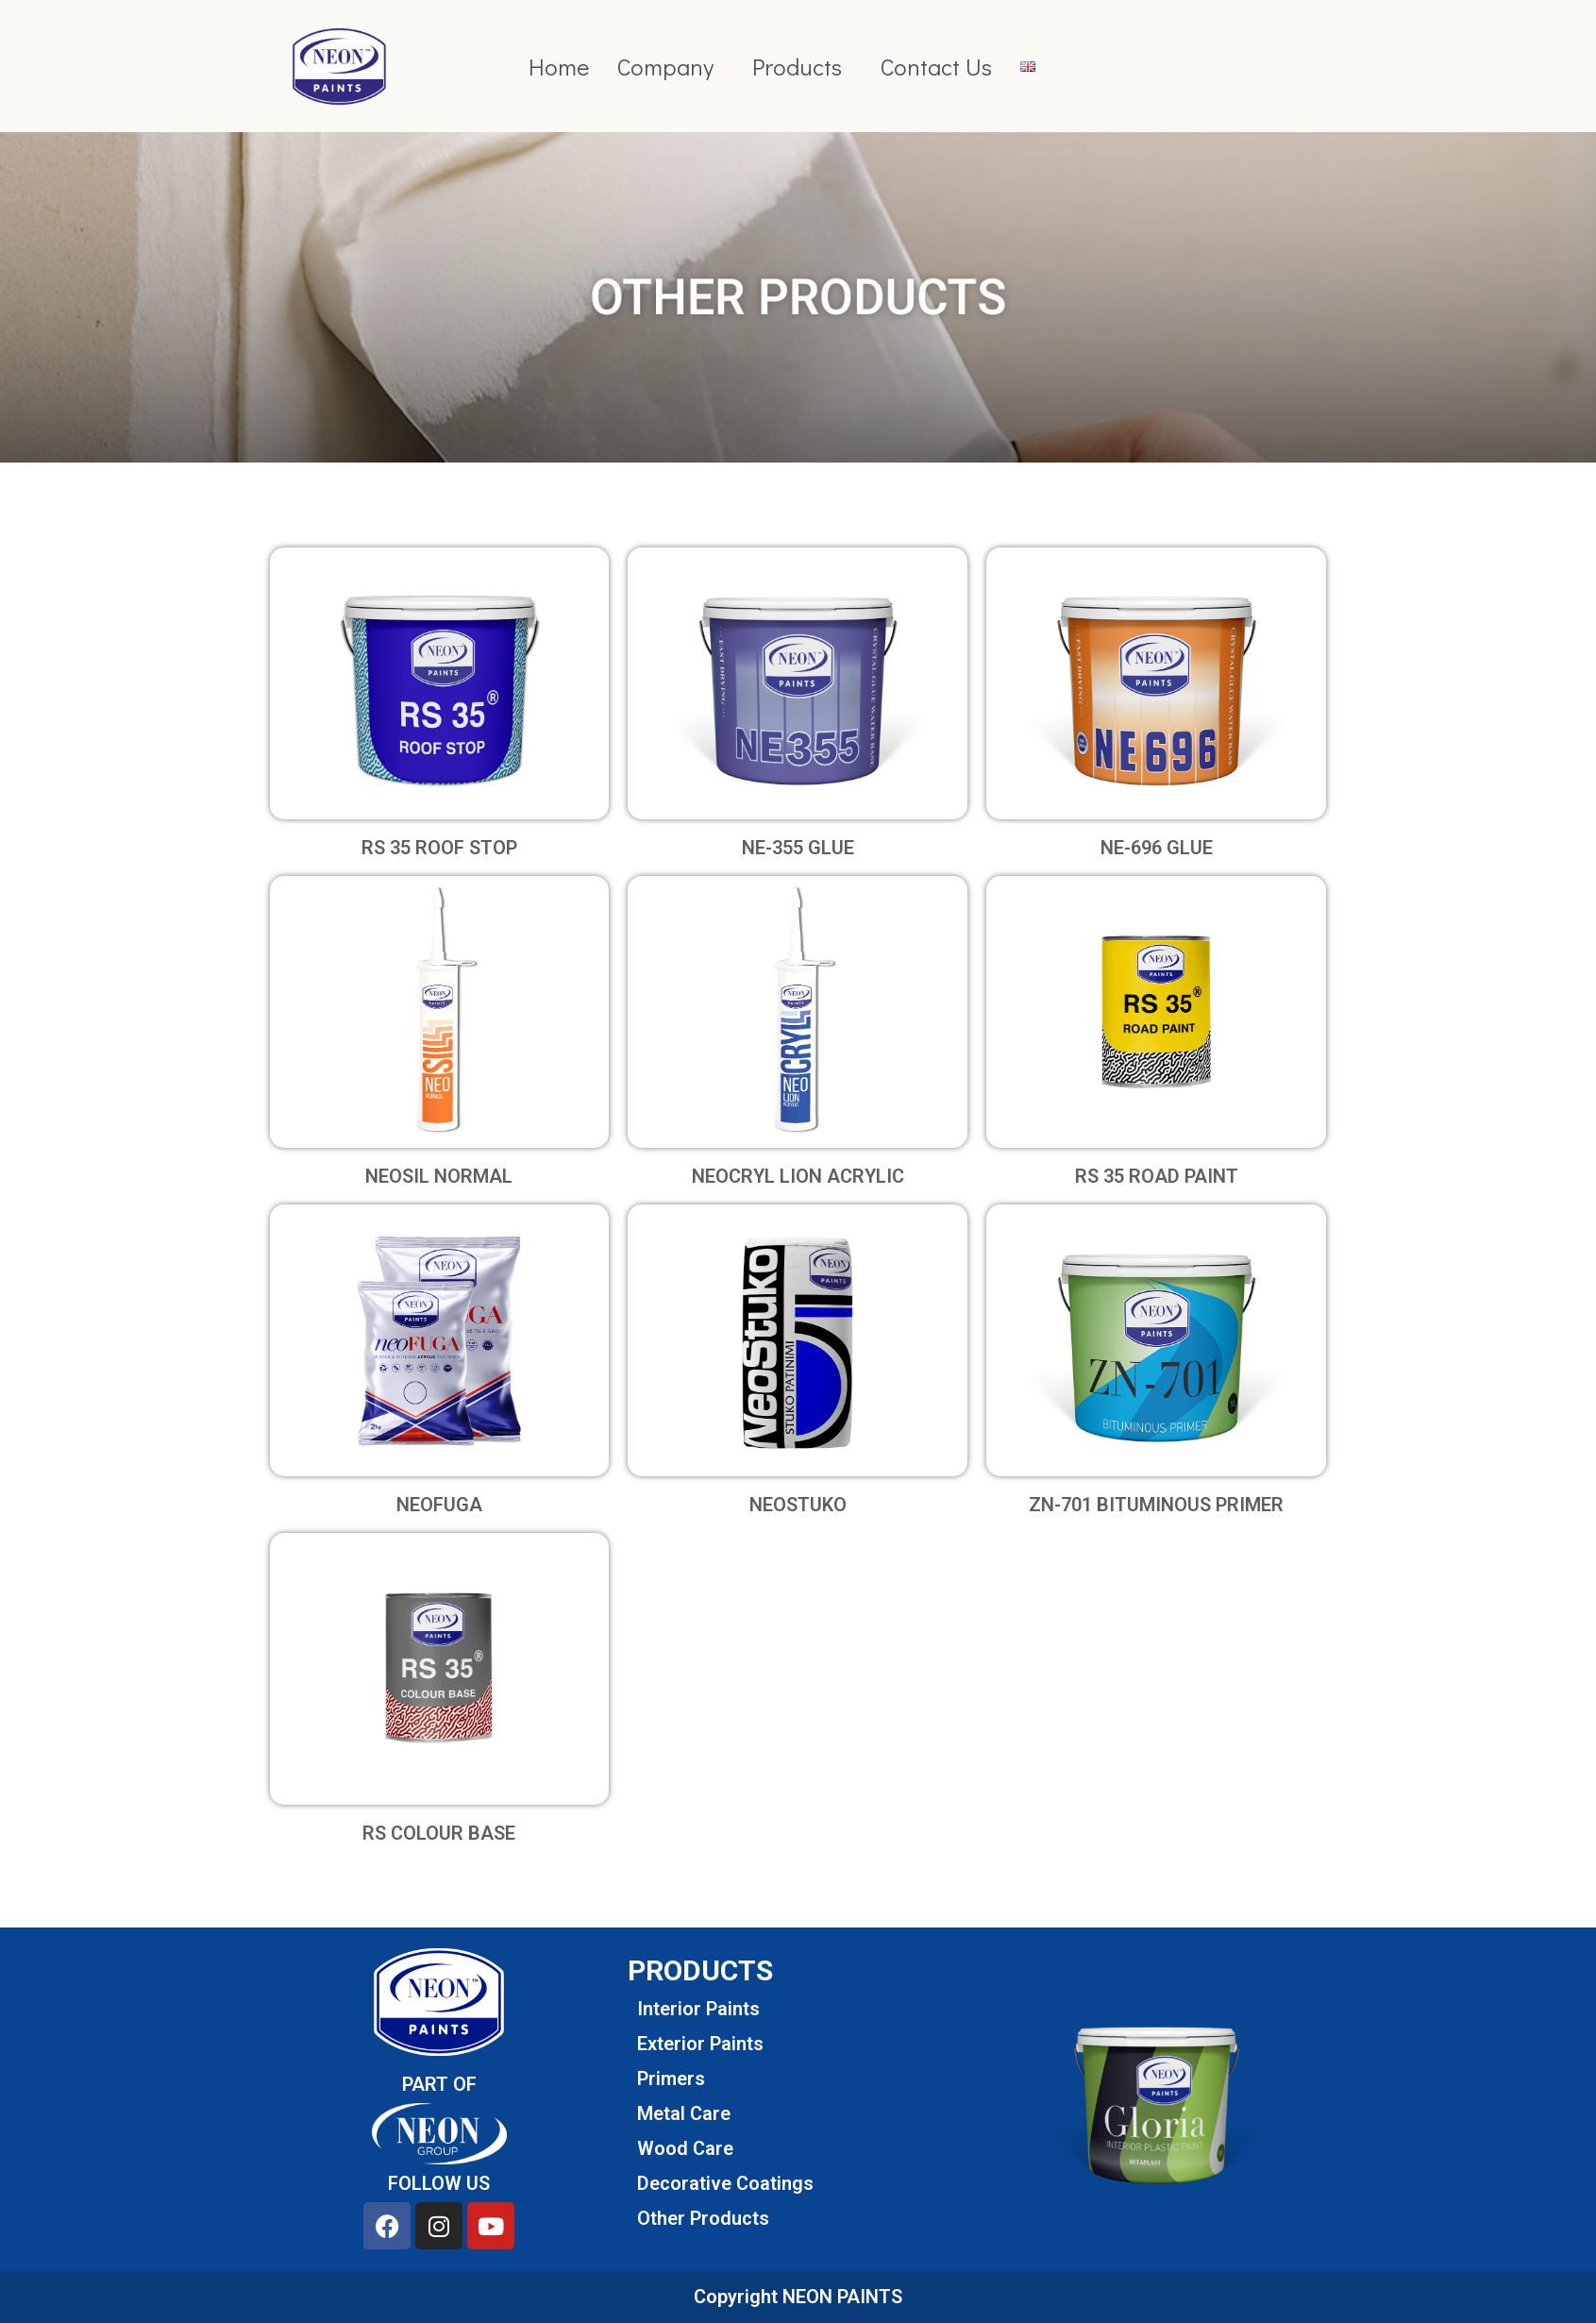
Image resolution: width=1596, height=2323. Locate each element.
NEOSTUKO (798, 1504)
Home (559, 66)
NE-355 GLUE (798, 847)
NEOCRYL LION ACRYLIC (798, 1176)
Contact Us (936, 66)
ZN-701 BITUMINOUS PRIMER (1156, 1504)
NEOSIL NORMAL (438, 1176)
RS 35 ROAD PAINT (1156, 1176)
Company (665, 66)
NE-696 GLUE (1156, 847)
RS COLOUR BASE (438, 1833)
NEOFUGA (439, 1504)
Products (797, 66)
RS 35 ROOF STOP (439, 847)
